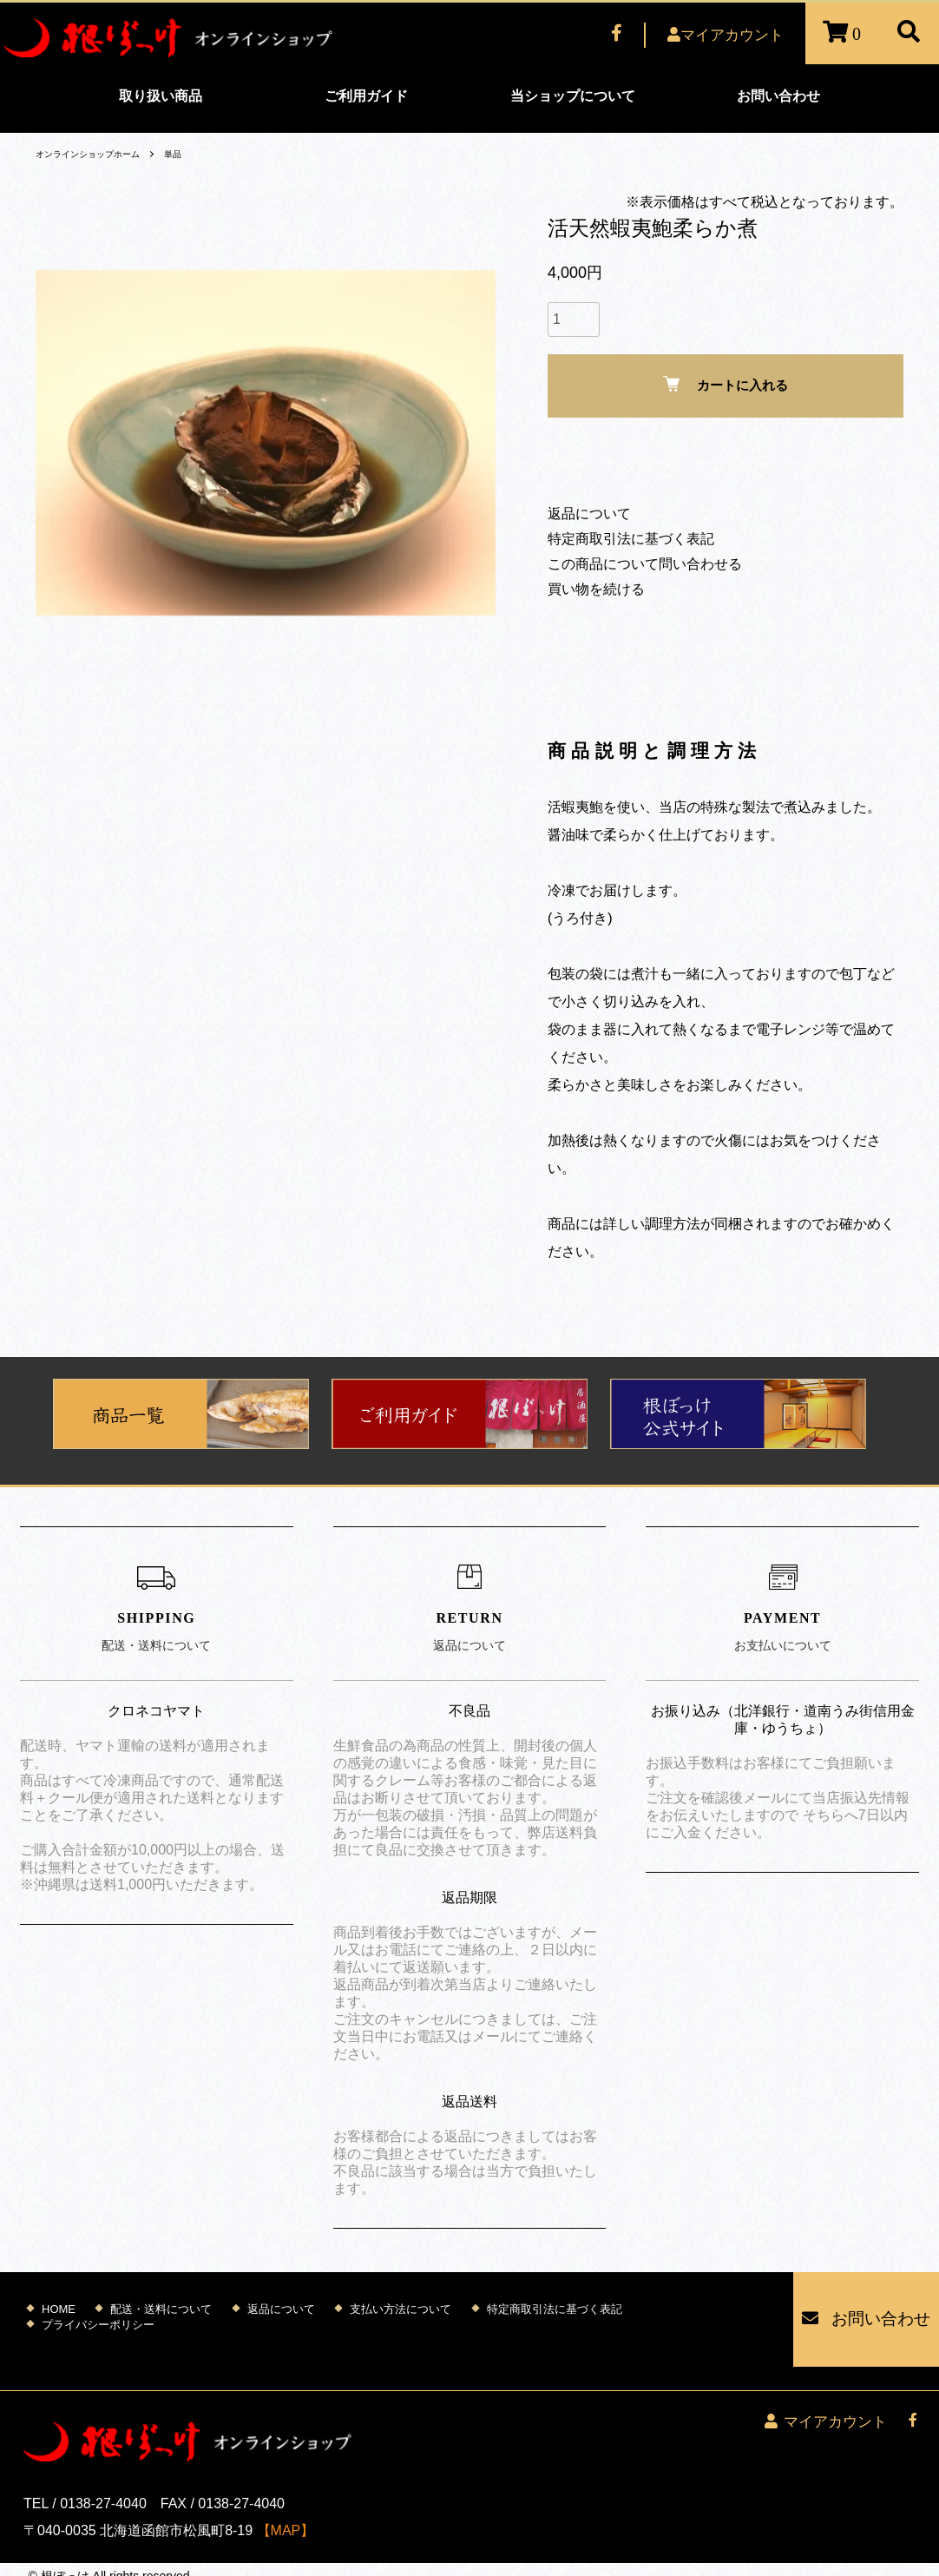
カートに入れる (725, 384)
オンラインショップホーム (98, 154)
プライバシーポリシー (98, 2312)
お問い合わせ (778, 96)
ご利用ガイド (366, 96)
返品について (589, 513)
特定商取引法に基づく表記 (631, 538)
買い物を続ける (596, 589)
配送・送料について (161, 2296)
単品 (195, 154)
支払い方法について (400, 2296)
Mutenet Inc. (128, 2558)
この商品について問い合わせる (645, 564)
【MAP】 (286, 2494)
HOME (59, 2296)
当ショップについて (572, 96)
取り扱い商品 (160, 96)
